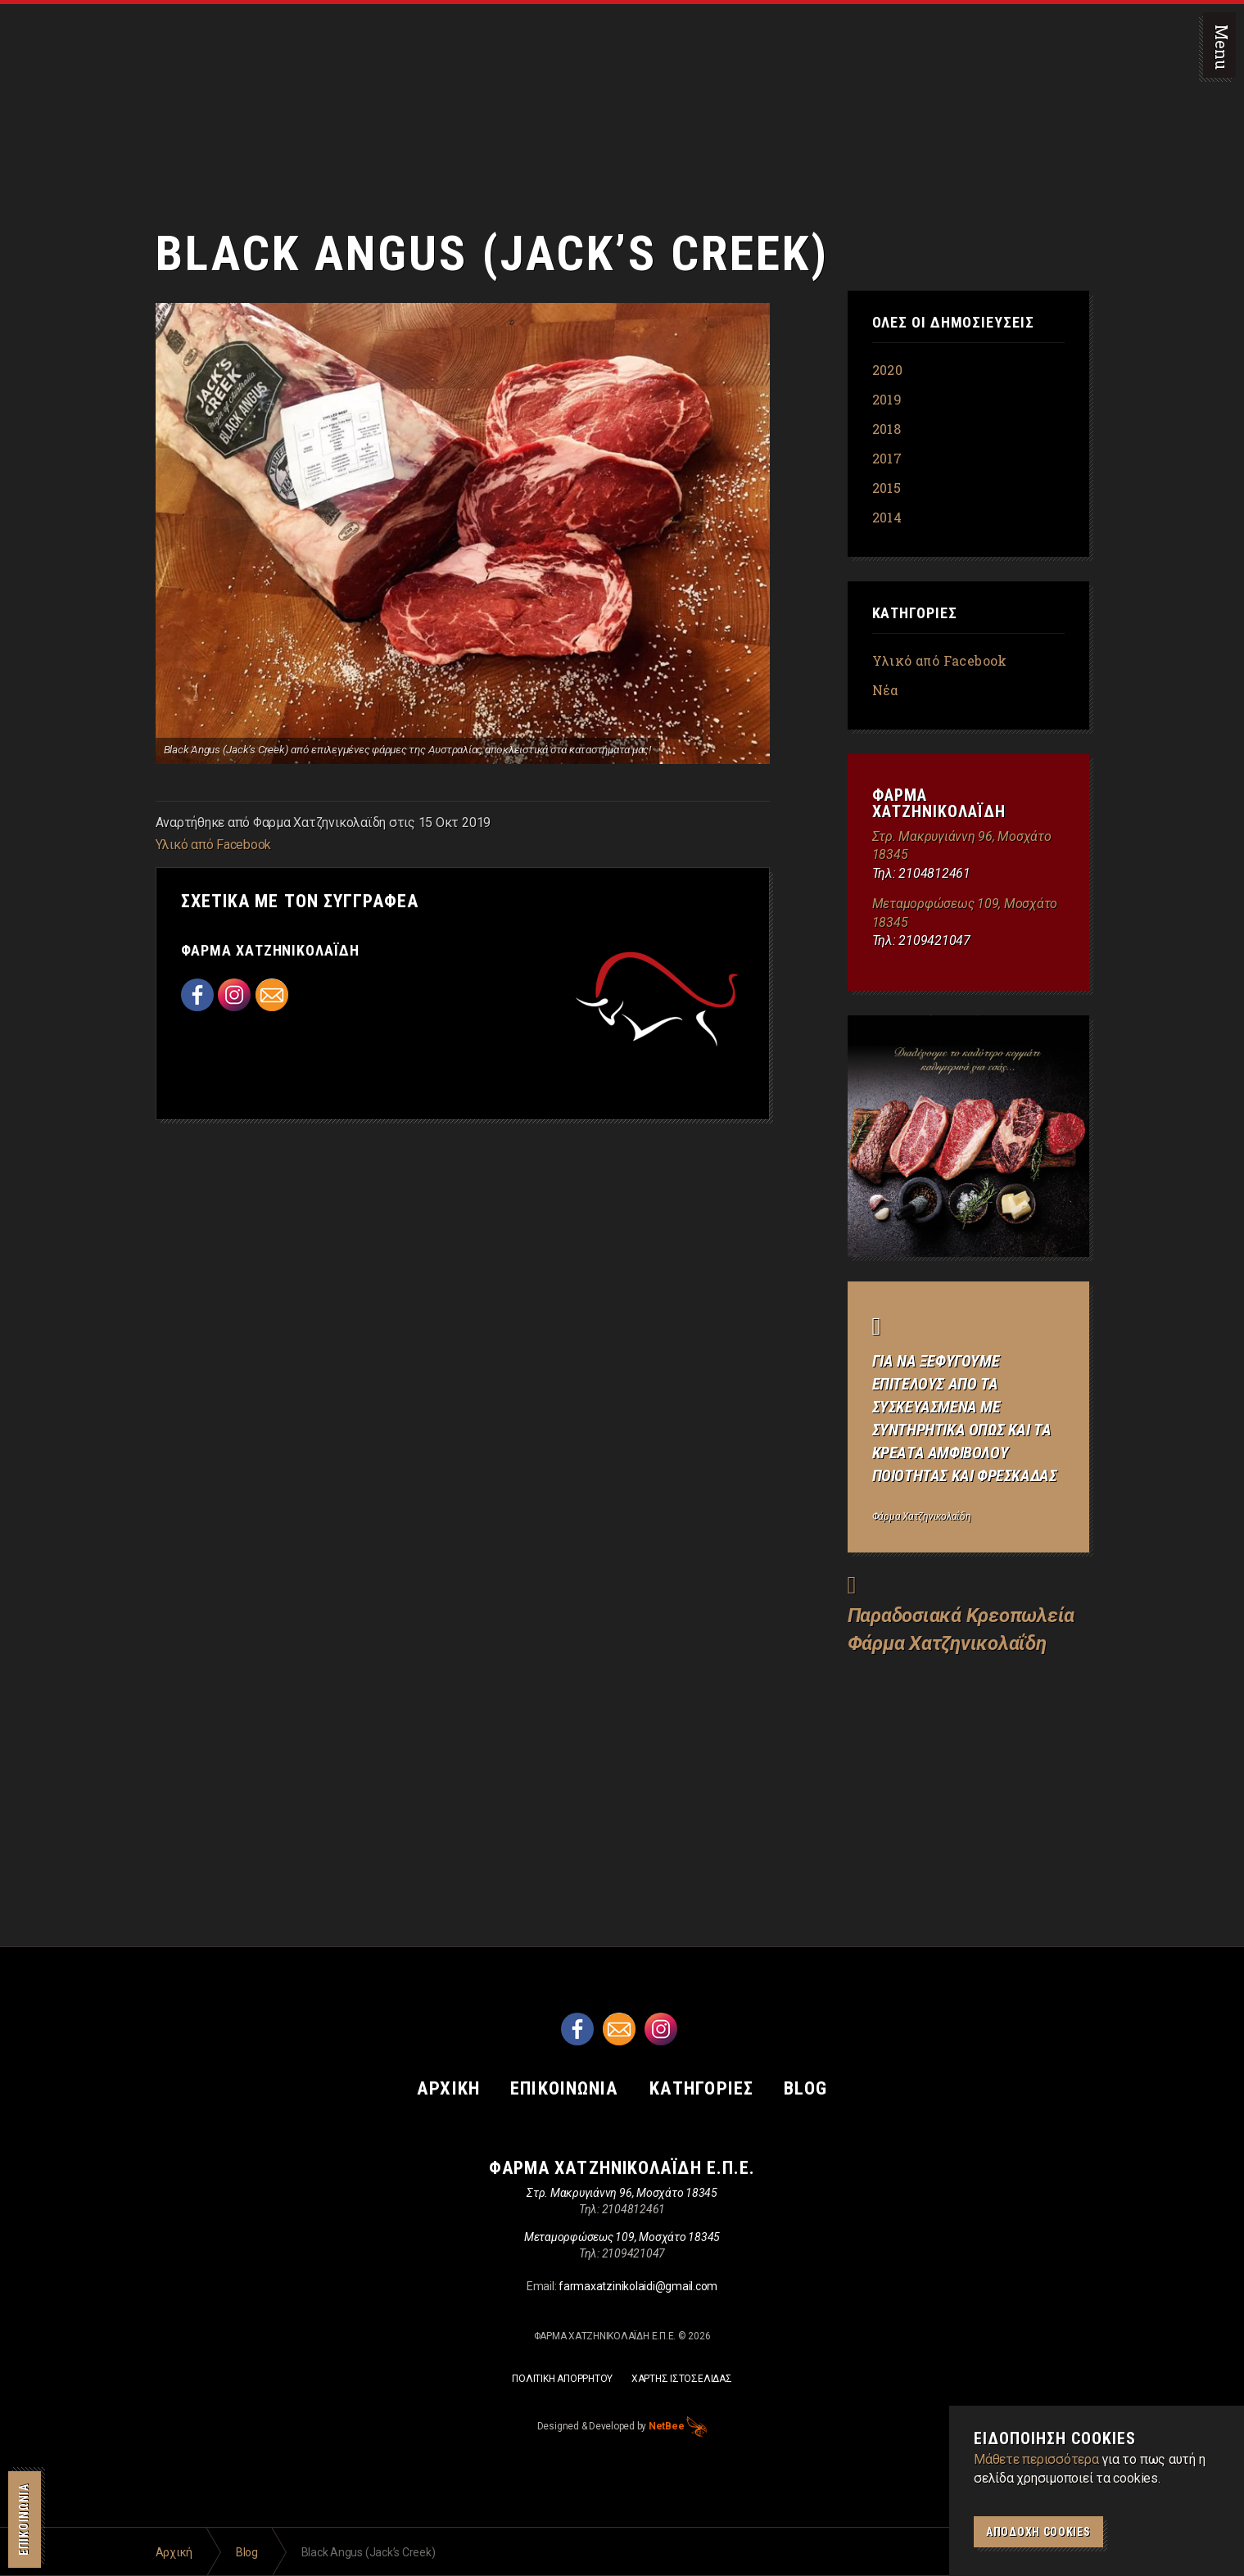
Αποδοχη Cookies (1038, 2531)
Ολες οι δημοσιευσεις (953, 322)
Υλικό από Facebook (214, 844)
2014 (887, 517)
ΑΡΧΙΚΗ (439, 2088)
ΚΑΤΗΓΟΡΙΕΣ (706, 2088)
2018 (887, 428)
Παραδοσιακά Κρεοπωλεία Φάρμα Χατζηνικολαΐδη (77, 81)
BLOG (816, 2088)
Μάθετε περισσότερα (1036, 2459)
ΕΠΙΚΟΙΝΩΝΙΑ (23, 2519)
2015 (887, 487)
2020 (887, 369)
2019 (887, 399)
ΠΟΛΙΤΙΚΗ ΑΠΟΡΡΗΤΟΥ (562, 2378)
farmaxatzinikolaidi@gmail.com (638, 2285)
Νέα (885, 689)
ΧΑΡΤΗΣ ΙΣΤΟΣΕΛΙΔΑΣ (681, 2378)
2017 (887, 458)
